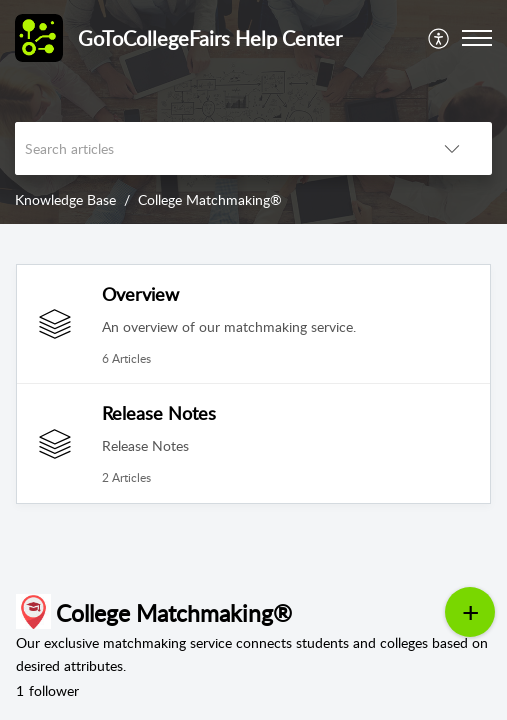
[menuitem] (439, 38)
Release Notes (159, 413)
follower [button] (47, 690)
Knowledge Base (65, 199)
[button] (439, 38)
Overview (140, 294)
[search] (213, 148)
